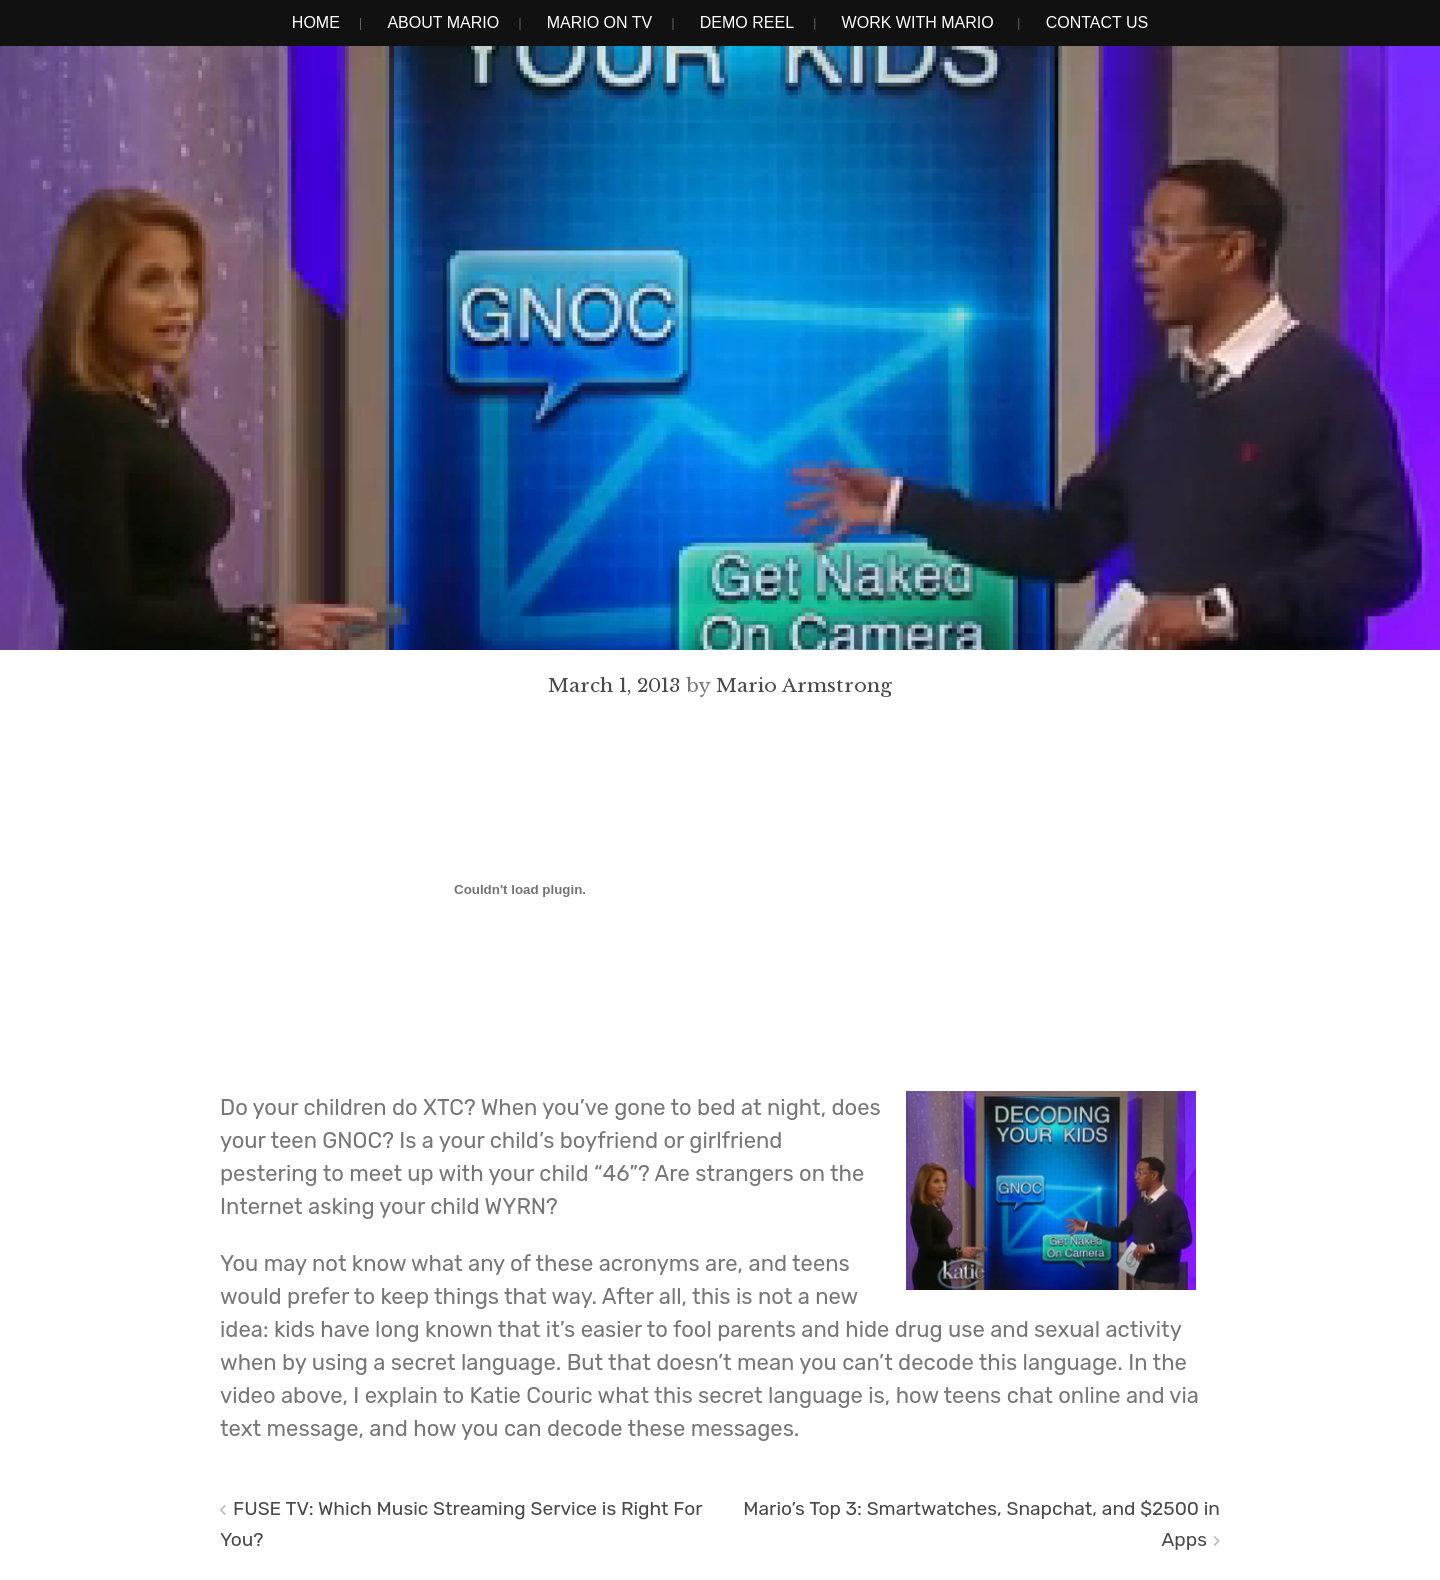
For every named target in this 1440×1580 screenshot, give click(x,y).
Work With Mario (918, 22)
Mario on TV (600, 22)
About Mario (443, 22)
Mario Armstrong (804, 685)
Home (316, 22)
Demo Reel (747, 22)
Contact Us (1097, 22)
